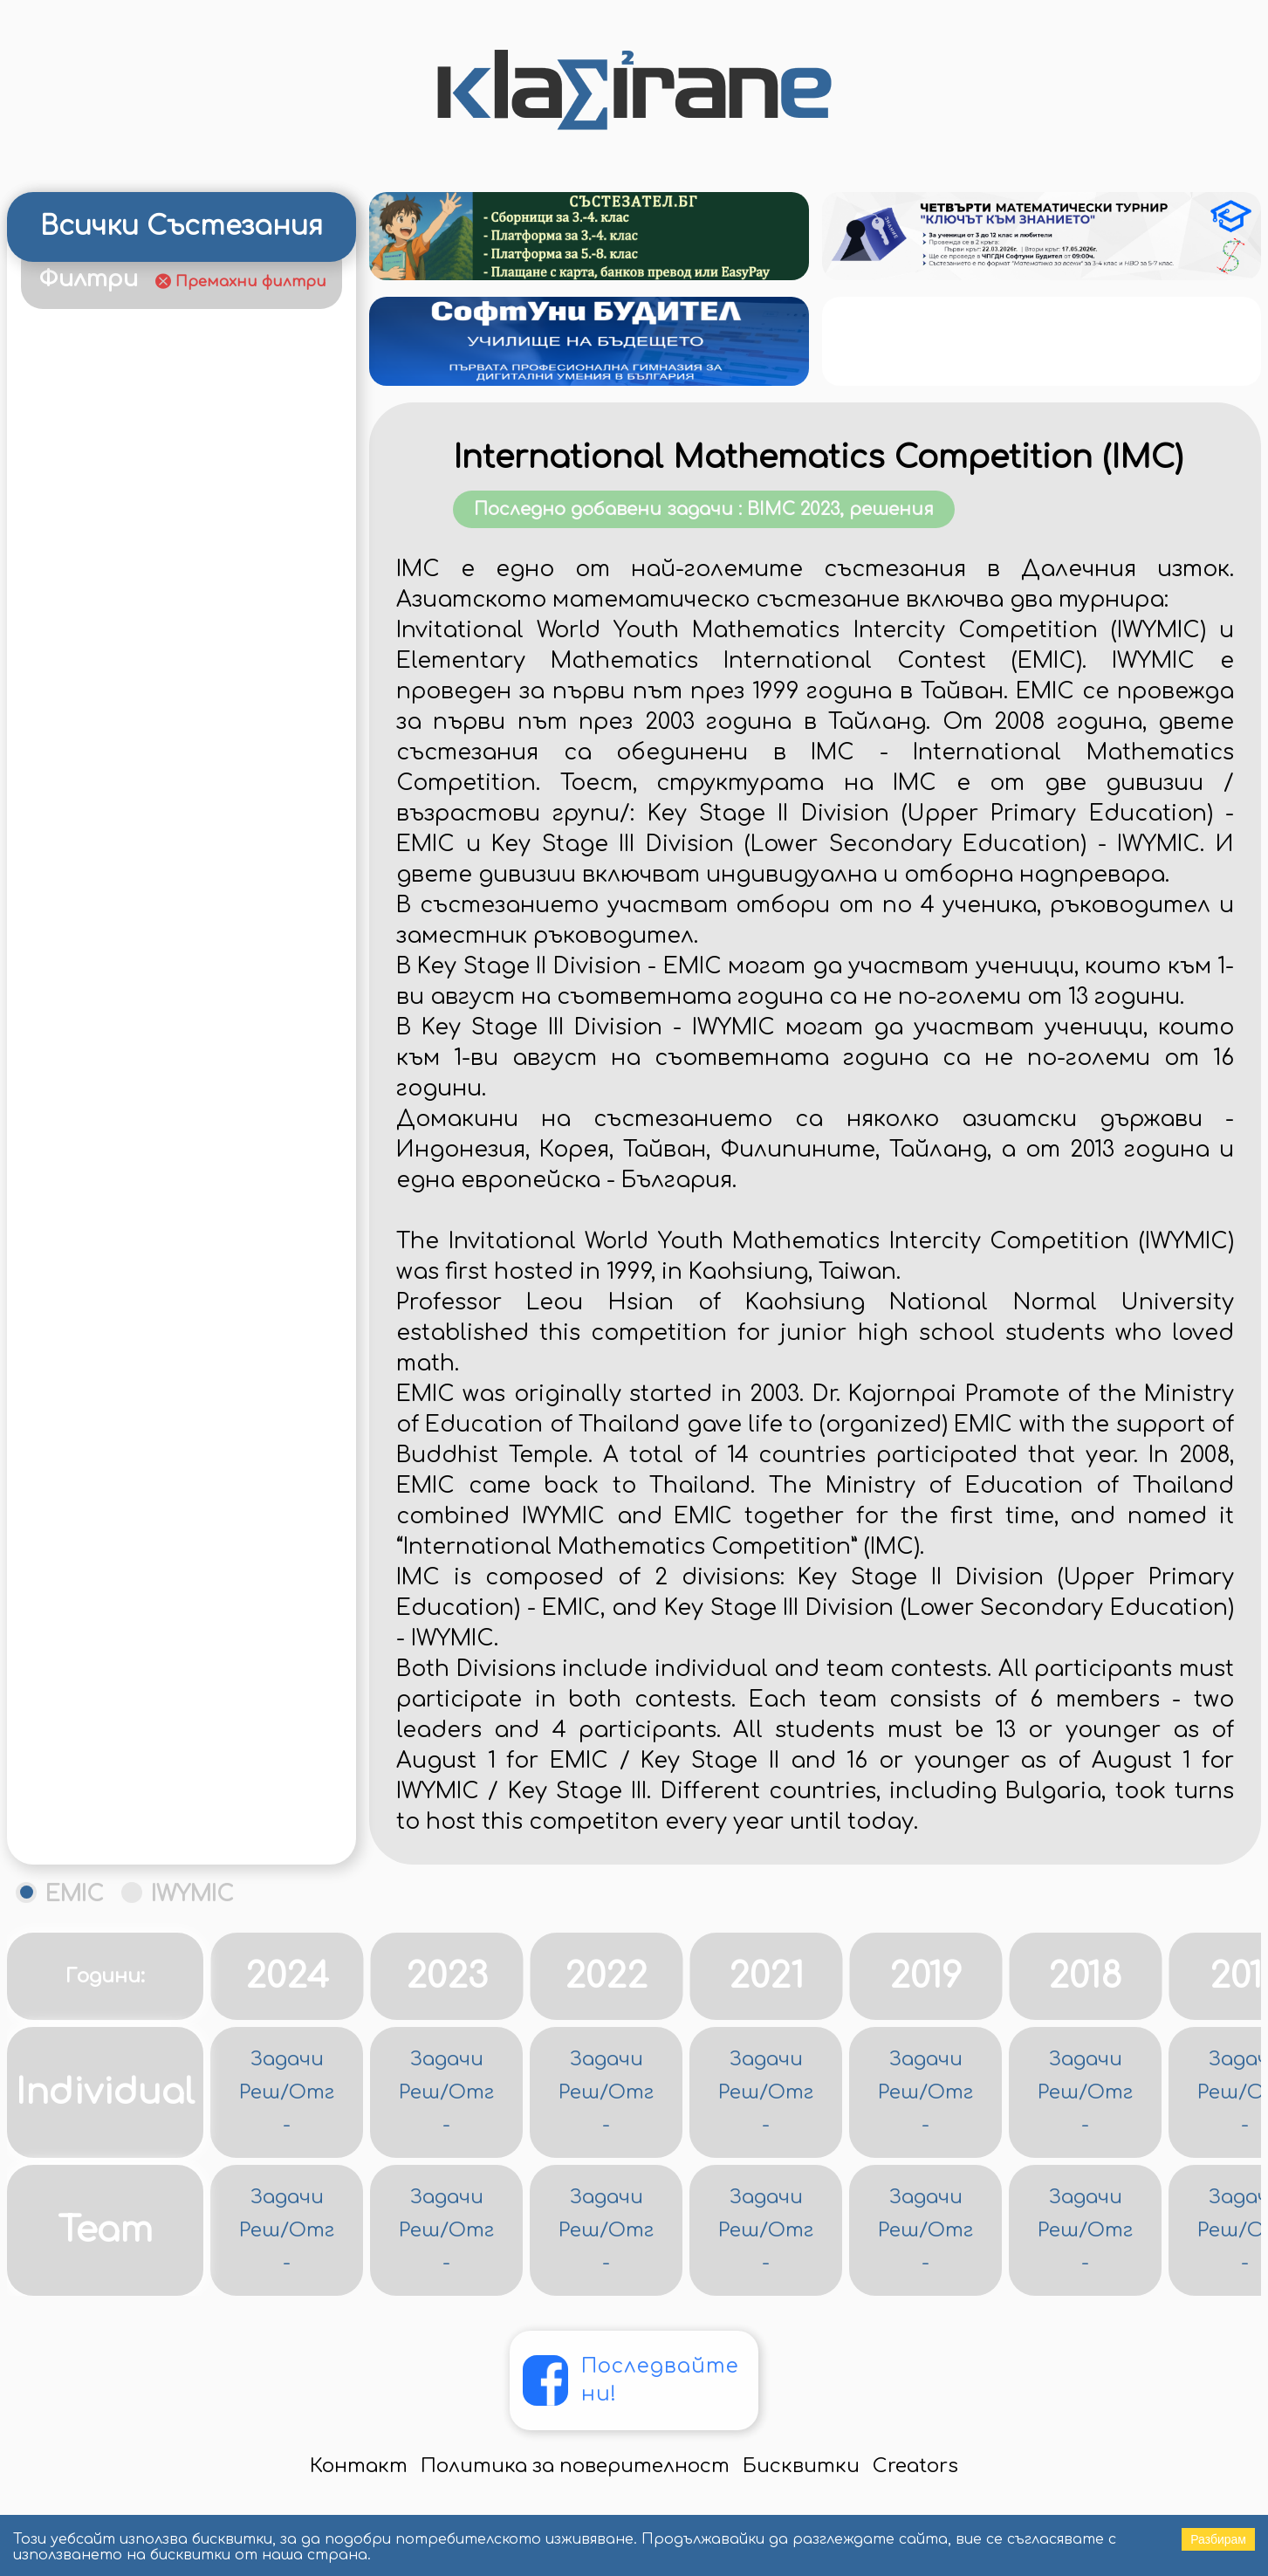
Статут (261, 318)
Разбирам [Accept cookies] (1218, 2539)
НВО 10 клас (83, 1738)
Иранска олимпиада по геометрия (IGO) (134, 1031)
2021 (766, 2094)
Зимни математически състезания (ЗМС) (137, 983)
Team (105, 2348)
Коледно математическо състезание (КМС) (143, 1078)
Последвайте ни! (669, 2482)
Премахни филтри (250, 281)
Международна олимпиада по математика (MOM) (162, 1549)
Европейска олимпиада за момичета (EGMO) (146, 842)
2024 (287, 2094)
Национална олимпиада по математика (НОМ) (152, 1691)
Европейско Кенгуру (120, 890)
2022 (606, 2094)
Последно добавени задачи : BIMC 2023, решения (992, 592)
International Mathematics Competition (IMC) (1002, 505)
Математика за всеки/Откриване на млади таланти (171, 1408)
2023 (447, 2094)
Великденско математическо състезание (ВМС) (162, 653)
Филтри (88, 279)
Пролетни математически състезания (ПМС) (154, 1973)
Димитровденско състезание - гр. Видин (185, 748)
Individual (105, 2210)
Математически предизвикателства (122, 1502)
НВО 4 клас (81, 1785)
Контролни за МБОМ (125, 1267)
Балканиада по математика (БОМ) (158, 606)
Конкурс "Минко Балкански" (151, 1125)
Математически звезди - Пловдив (183, 1455)
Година (154, 318)
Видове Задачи (110, 358)
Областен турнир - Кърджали (167, 1880)
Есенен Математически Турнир (175, 937)
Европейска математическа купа (182, 796)
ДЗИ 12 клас (83, 701)
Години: (105, 2094)
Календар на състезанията (155, 466)
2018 (1085, 2094)
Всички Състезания (181, 226)
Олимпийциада (99, 1927)
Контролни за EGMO (123, 1173)
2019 (926, 2094)
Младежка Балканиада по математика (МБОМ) (143, 1596)
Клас (65, 318)
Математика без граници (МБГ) (174, 1361)
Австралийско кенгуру (131, 560)
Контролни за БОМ (117, 1220)
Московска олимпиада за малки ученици (171, 1643)
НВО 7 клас (80, 1833)
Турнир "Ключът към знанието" (172, 513)
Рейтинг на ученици (123, 418)
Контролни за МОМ (119, 1314)
